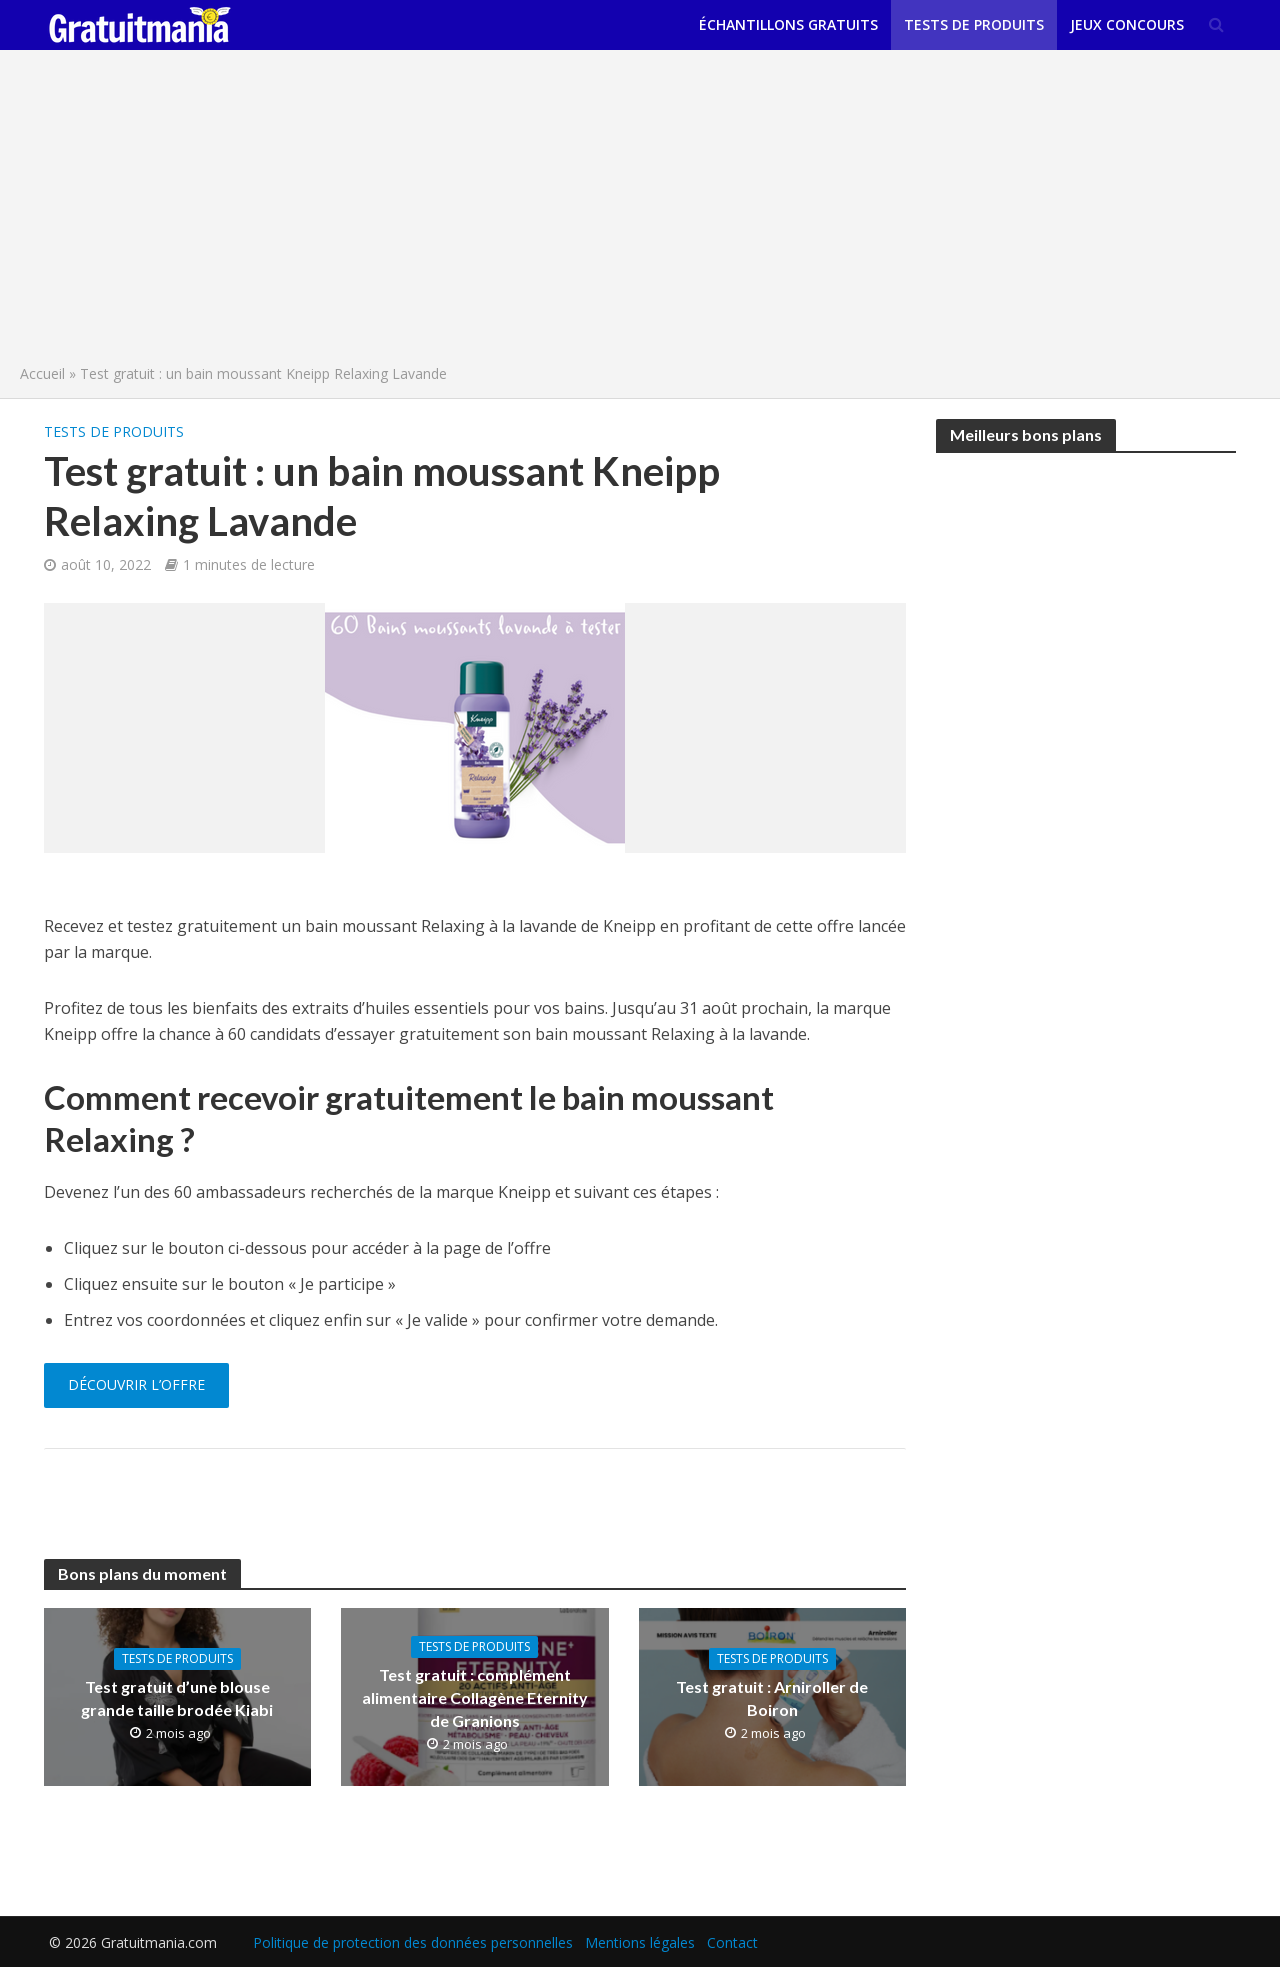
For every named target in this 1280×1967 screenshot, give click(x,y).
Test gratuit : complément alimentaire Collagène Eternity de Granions (475, 1697)
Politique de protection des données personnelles (413, 1942)
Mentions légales (640, 1942)
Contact (732, 1942)
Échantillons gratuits (788, 24)
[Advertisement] (640, 212)
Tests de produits (974, 24)
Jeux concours (1127, 24)
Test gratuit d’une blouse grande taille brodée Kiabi (177, 1698)
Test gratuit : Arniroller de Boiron (772, 1698)
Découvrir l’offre (136, 1384)
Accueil (42, 373)
